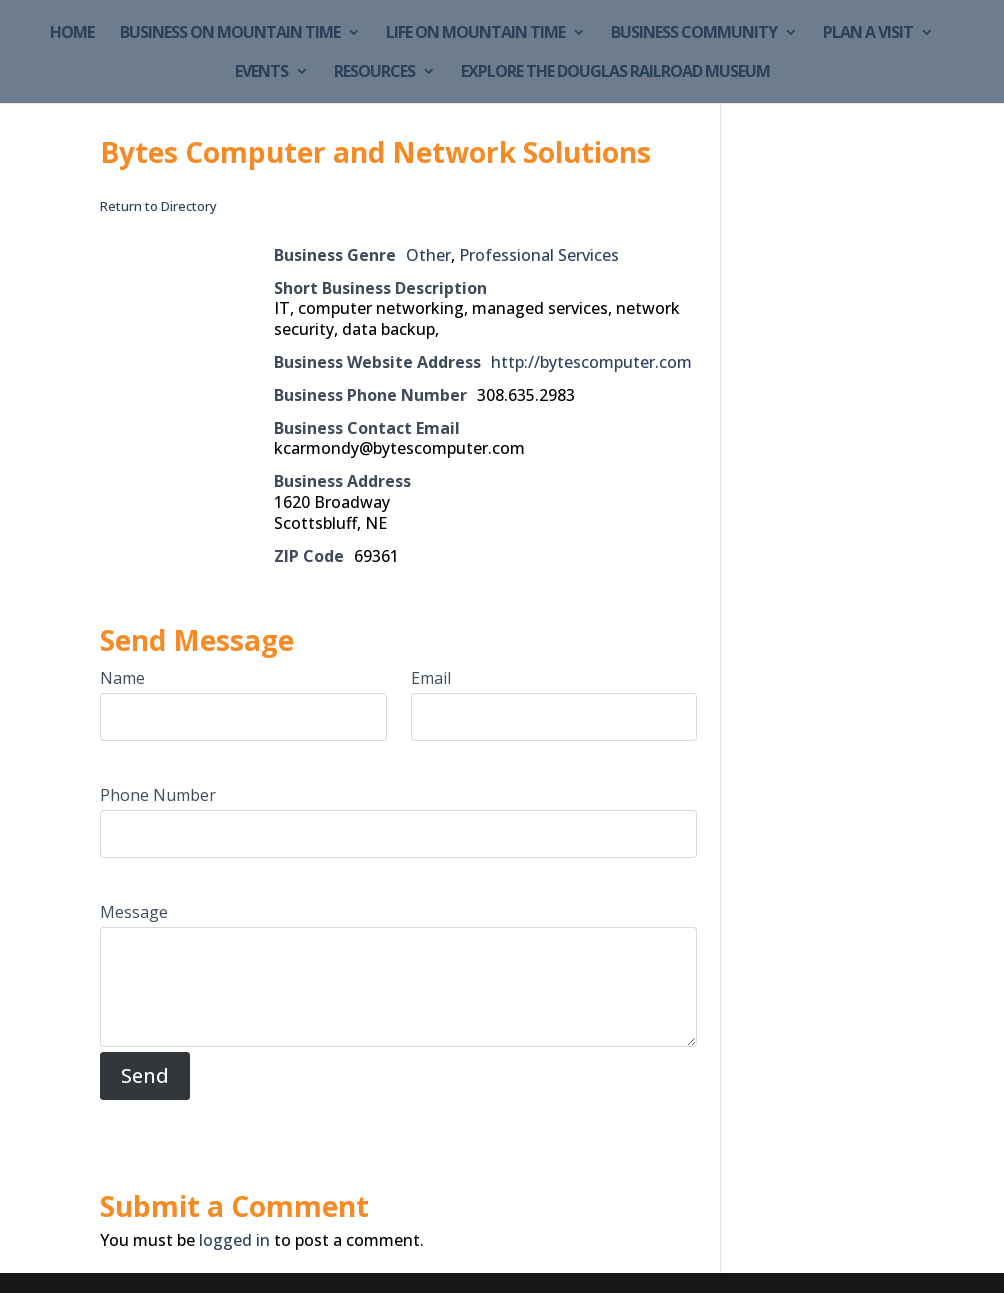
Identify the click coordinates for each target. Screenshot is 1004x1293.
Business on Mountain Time (230, 34)
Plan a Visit (868, 34)
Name (122, 678)
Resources (374, 73)
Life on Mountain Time (475, 34)
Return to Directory (158, 206)
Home (72, 34)
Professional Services (539, 255)
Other (428, 255)
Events (261, 73)
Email (431, 678)
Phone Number (158, 795)
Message (134, 912)
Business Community (694, 34)
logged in (234, 1240)
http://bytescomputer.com (591, 362)
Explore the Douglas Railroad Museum (615, 73)
